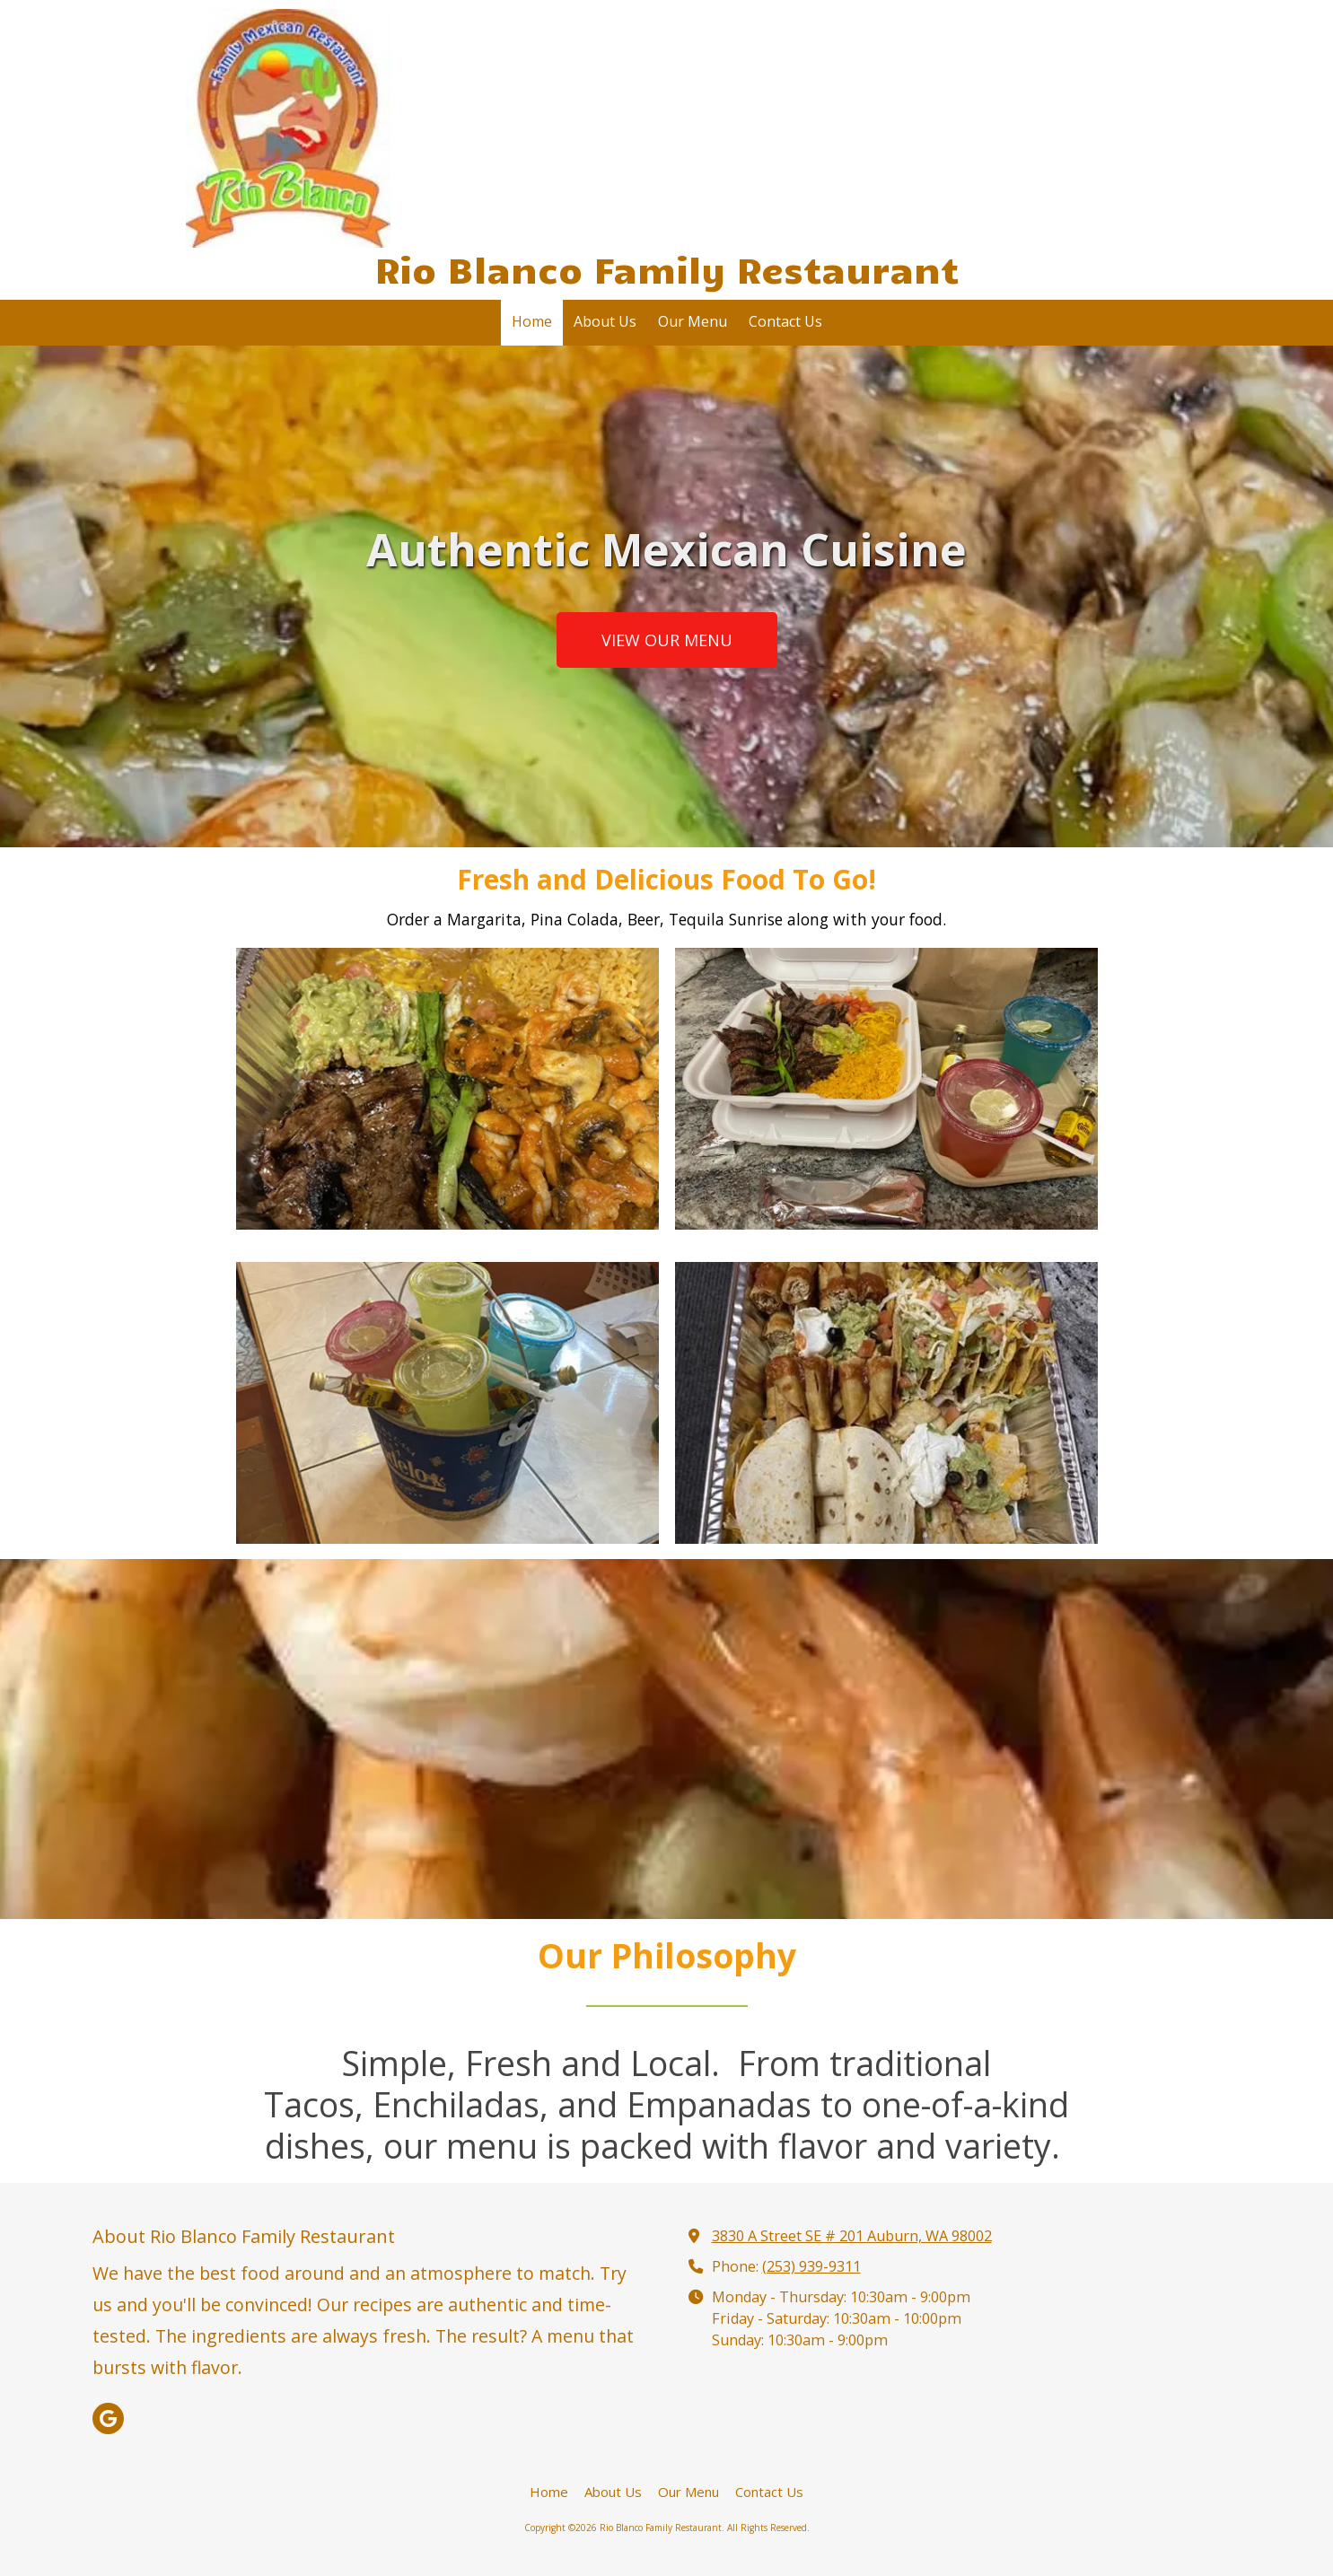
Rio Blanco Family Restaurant (667, 268)
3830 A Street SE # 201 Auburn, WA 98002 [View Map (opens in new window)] (852, 2236)
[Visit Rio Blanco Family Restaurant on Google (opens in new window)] (108, 2418)
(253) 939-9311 (811, 2266)
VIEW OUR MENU (666, 640)
